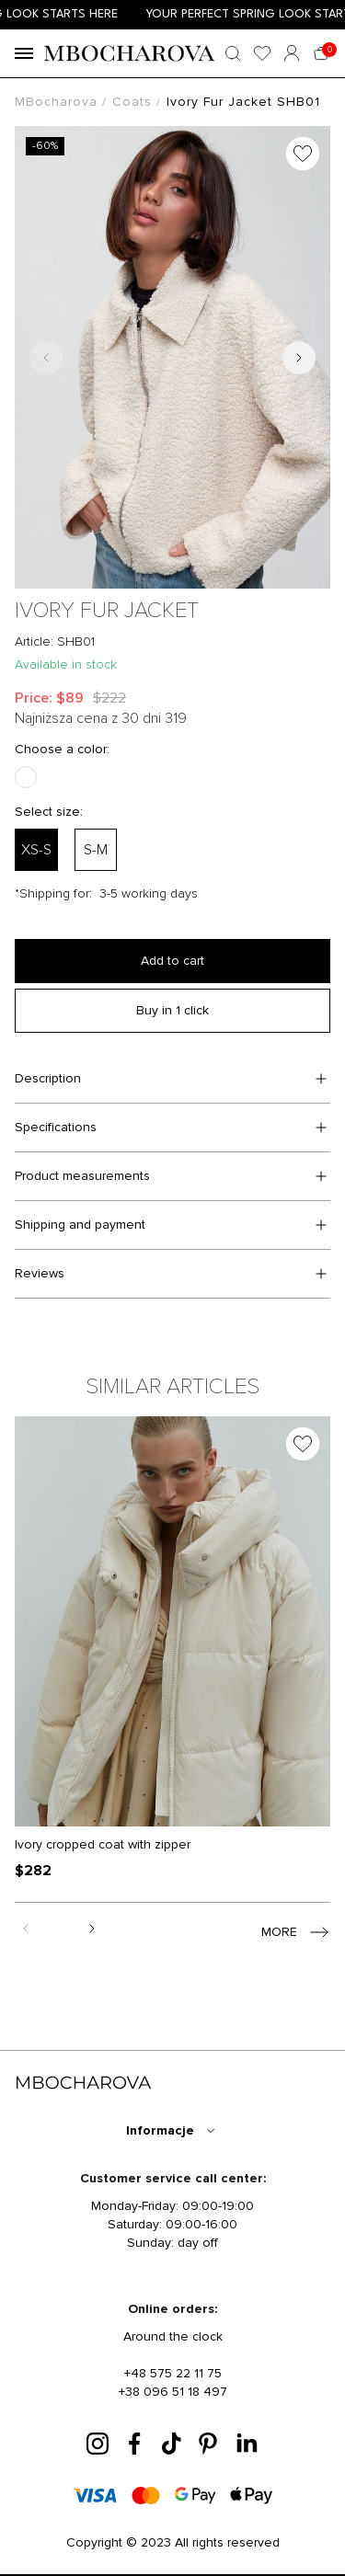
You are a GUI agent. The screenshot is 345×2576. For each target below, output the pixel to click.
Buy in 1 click (172, 1010)
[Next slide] (299, 357)
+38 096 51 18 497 (173, 2391)
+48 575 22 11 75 (173, 2373)
